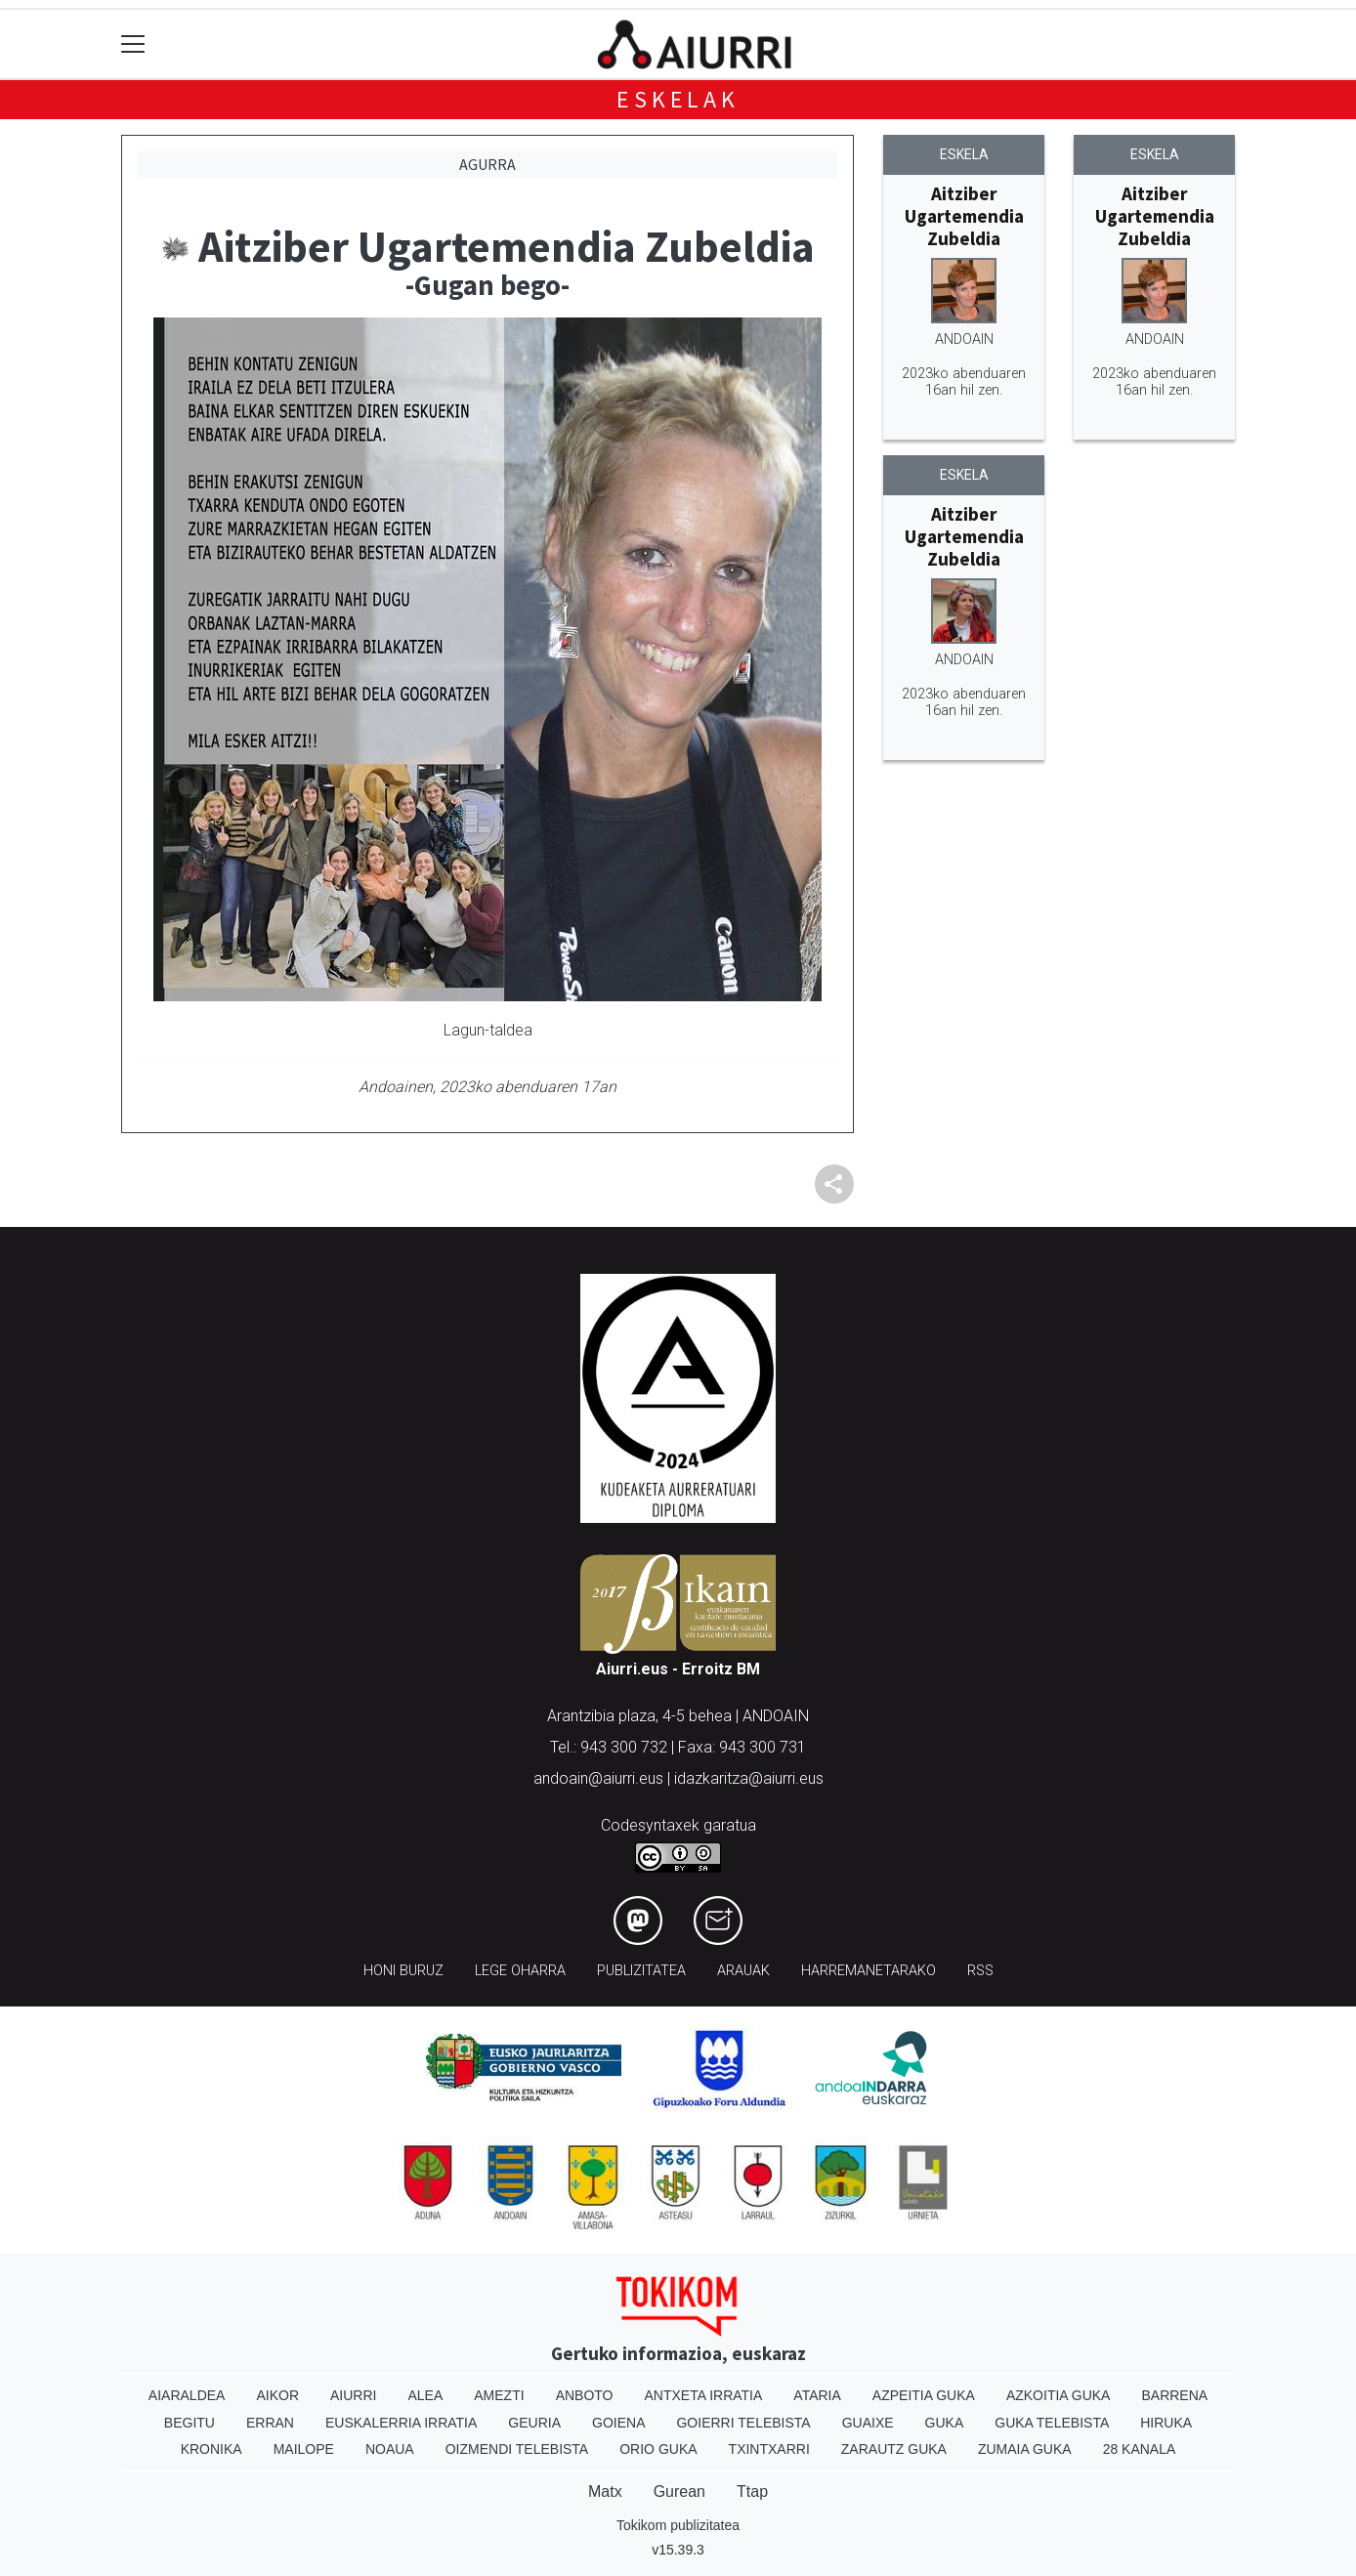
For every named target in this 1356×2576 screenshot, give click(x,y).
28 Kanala (1139, 2449)
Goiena (618, 2422)
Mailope (304, 2449)
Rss (980, 1971)
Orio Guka (658, 2449)
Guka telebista (1052, 2422)
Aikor (277, 2395)
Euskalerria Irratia (401, 2422)
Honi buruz (403, 1971)
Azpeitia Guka (923, 2395)
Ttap (752, 2491)
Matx (605, 2491)
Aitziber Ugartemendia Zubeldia (964, 216)
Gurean (679, 2491)
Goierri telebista (743, 2422)
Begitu (189, 2422)
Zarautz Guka (894, 2449)
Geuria (534, 2422)
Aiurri (353, 2395)
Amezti (499, 2395)
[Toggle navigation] (133, 44)
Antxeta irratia (704, 2395)
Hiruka (1166, 2422)
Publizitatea (641, 1971)
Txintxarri (769, 2449)
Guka (944, 2422)
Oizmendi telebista (517, 2449)
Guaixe (868, 2422)
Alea (425, 2395)
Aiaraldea (187, 2395)
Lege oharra (520, 1971)
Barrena (1174, 2395)
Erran (270, 2422)
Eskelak (678, 99)
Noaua (389, 2449)
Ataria (817, 2395)
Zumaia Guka (1025, 2449)
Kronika (211, 2449)
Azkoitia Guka (1058, 2395)
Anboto (585, 2395)
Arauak (743, 1971)
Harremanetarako (868, 1971)
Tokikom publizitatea (678, 2525)
